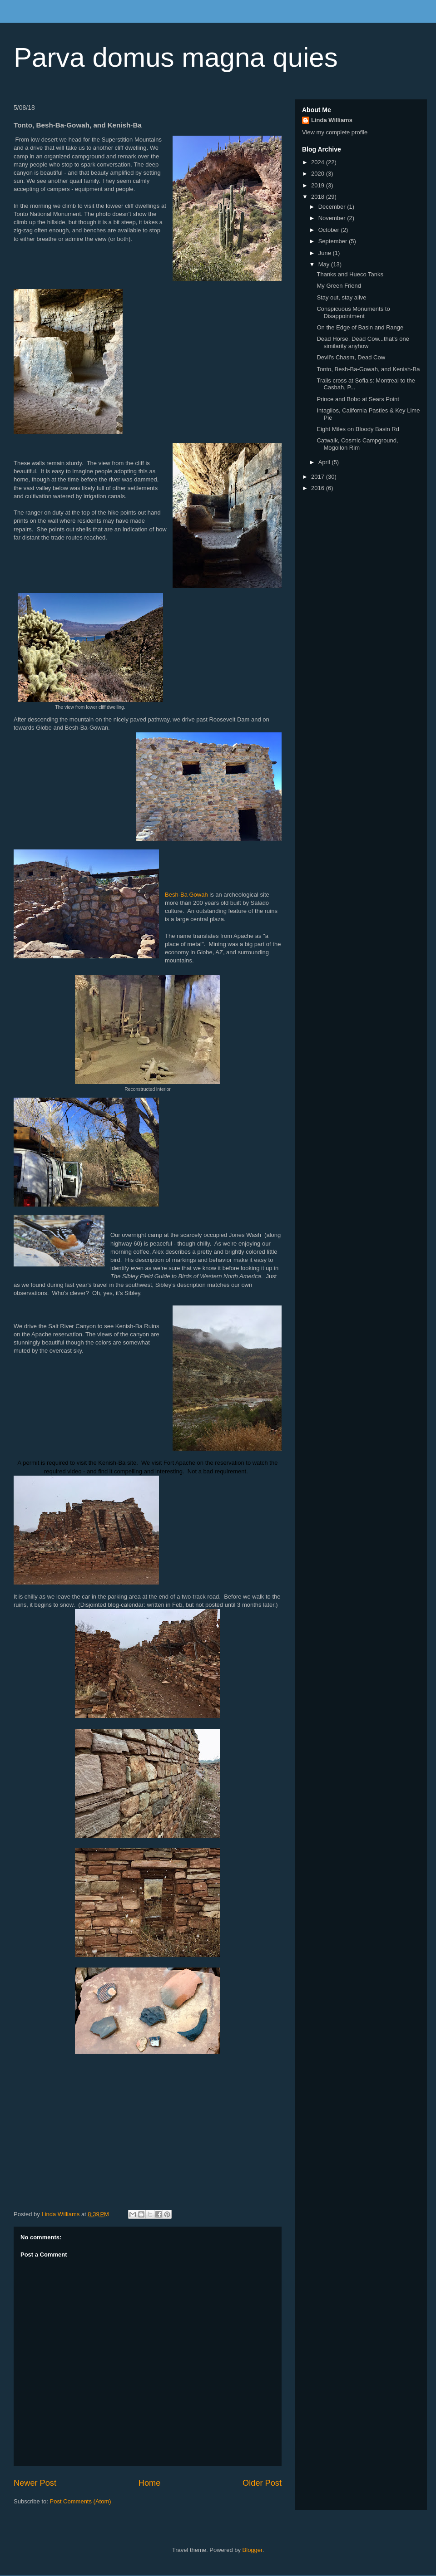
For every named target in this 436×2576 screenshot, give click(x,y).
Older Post (262, 2483)
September (333, 241)
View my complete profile (334, 132)
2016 (318, 488)
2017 (318, 476)
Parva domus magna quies (176, 57)
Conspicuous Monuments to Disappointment (353, 312)
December (332, 206)
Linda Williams (331, 120)
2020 (318, 173)
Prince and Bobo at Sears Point (358, 399)
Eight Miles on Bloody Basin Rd (358, 429)
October (329, 229)
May (324, 264)
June (325, 253)
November (332, 218)
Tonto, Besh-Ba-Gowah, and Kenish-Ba (368, 369)
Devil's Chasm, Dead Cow (351, 357)
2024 (318, 162)
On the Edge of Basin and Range (360, 327)
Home (150, 2483)
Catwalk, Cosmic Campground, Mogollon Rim (357, 444)
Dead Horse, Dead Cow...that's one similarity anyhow (363, 342)
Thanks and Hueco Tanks (350, 274)
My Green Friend (339, 285)
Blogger (253, 2550)
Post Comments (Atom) (80, 2501)
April (325, 462)
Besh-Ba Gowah (186, 894)
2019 (318, 185)
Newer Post (35, 2483)
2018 (318, 196)
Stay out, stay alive (341, 297)
